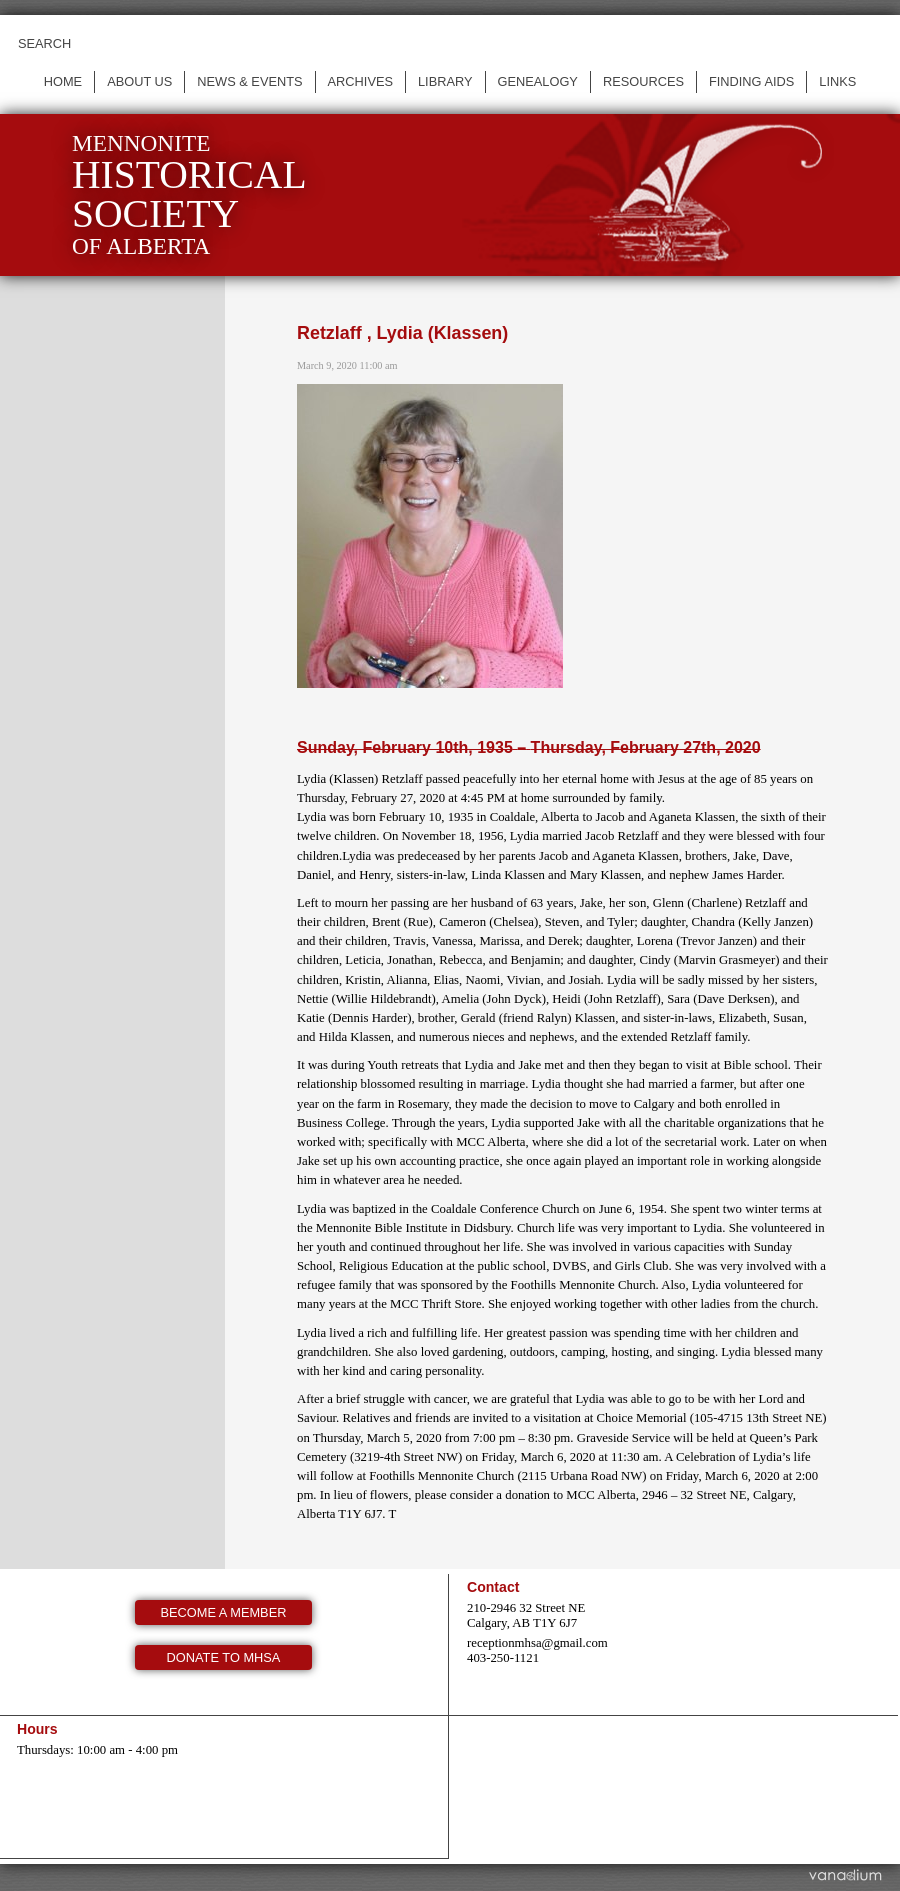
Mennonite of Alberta (189, 194)
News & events (249, 81)
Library (445, 81)
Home (63, 81)
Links (837, 81)
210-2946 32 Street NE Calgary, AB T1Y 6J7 (526, 1615)
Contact (493, 1587)
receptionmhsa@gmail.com (537, 1643)
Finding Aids (751, 81)
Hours (37, 1729)
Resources (643, 81)
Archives (360, 81)
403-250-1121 (503, 1658)
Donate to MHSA (224, 1657)
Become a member (224, 1612)
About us (139, 81)
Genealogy (538, 81)
